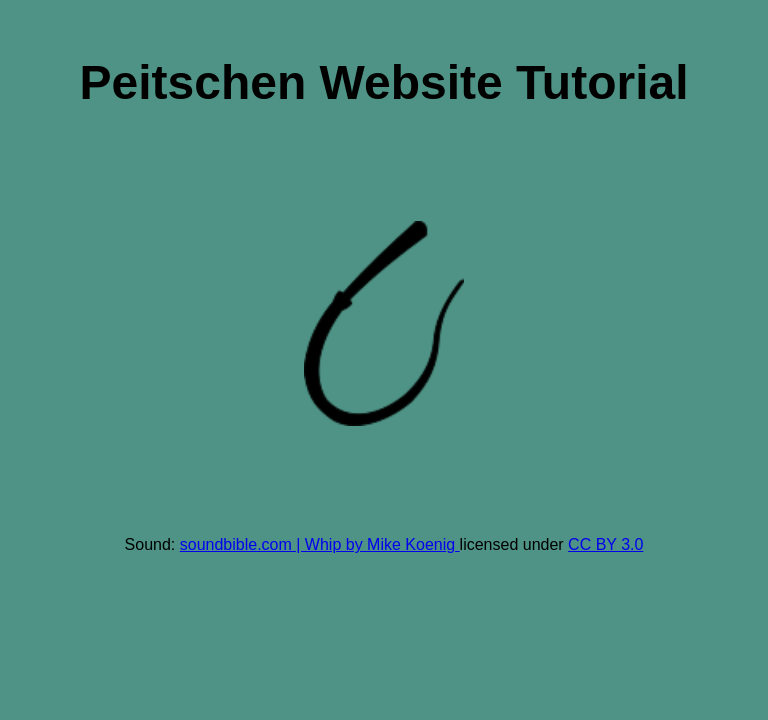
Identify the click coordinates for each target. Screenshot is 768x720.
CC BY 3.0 (605, 544)
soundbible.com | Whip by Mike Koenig (320, 544)
